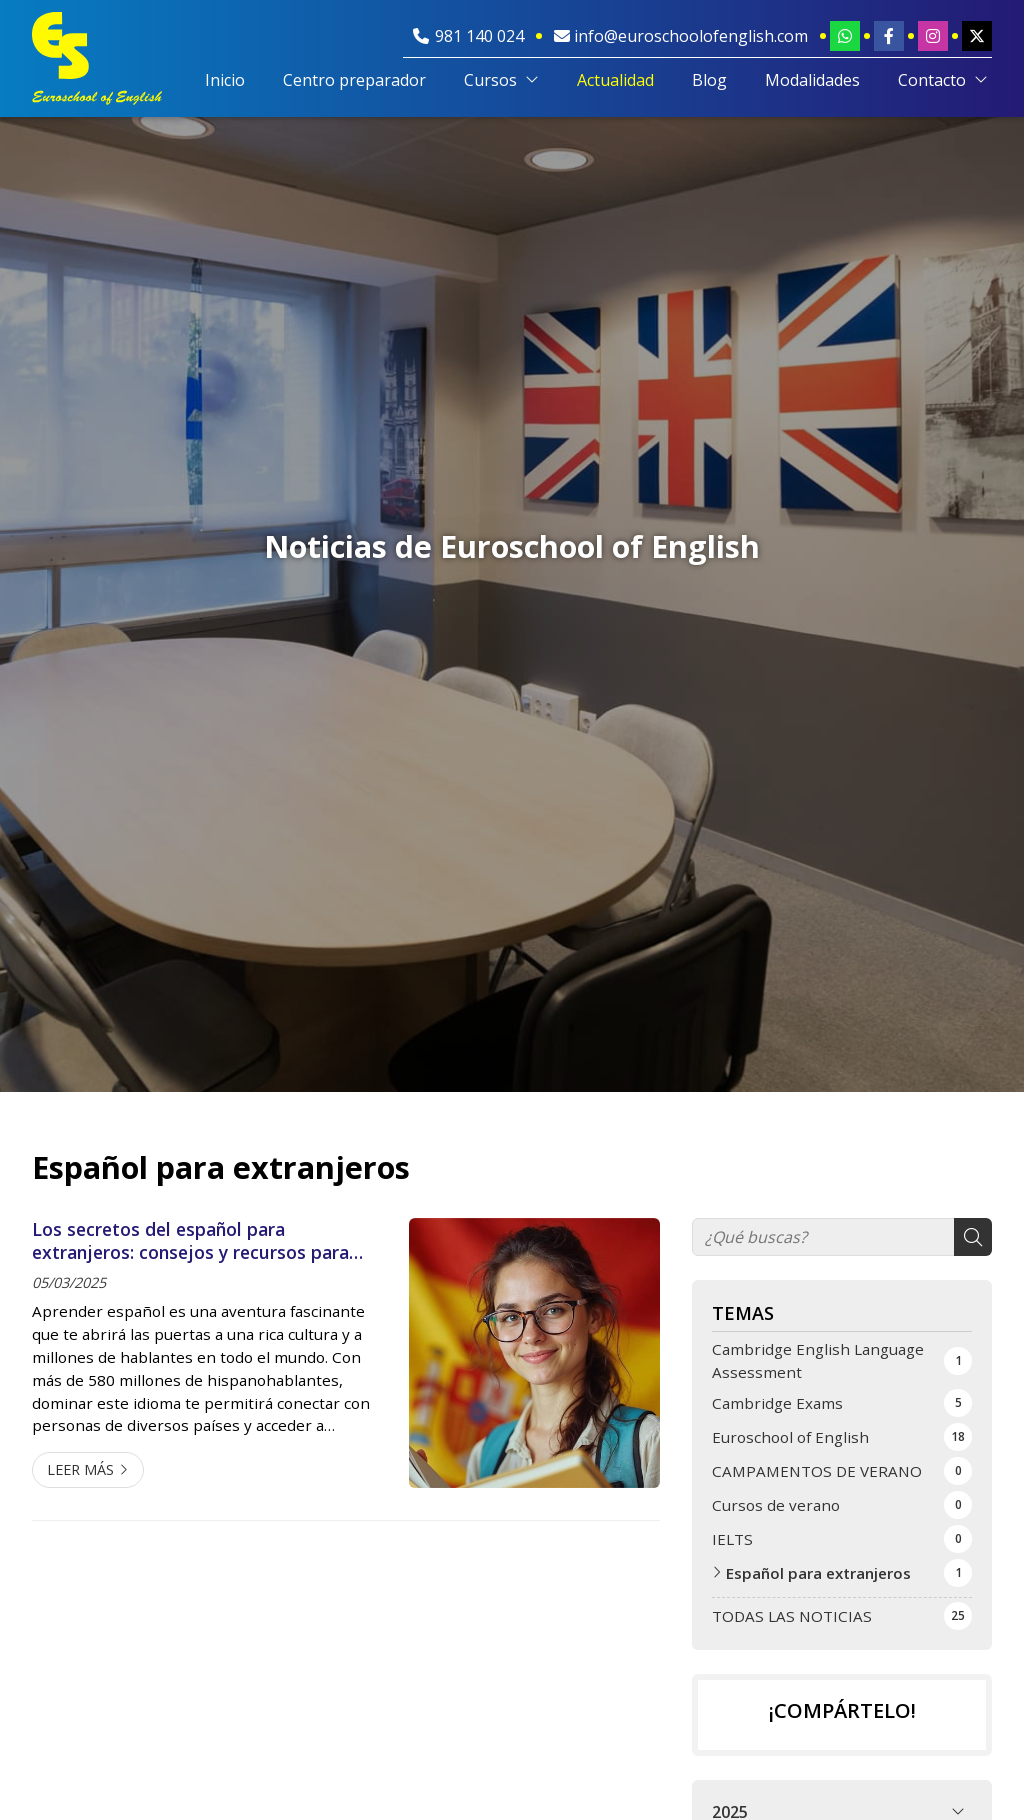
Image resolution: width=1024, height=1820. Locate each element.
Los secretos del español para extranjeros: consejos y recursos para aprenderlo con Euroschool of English (190, 1240)
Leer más (80, 1469)
